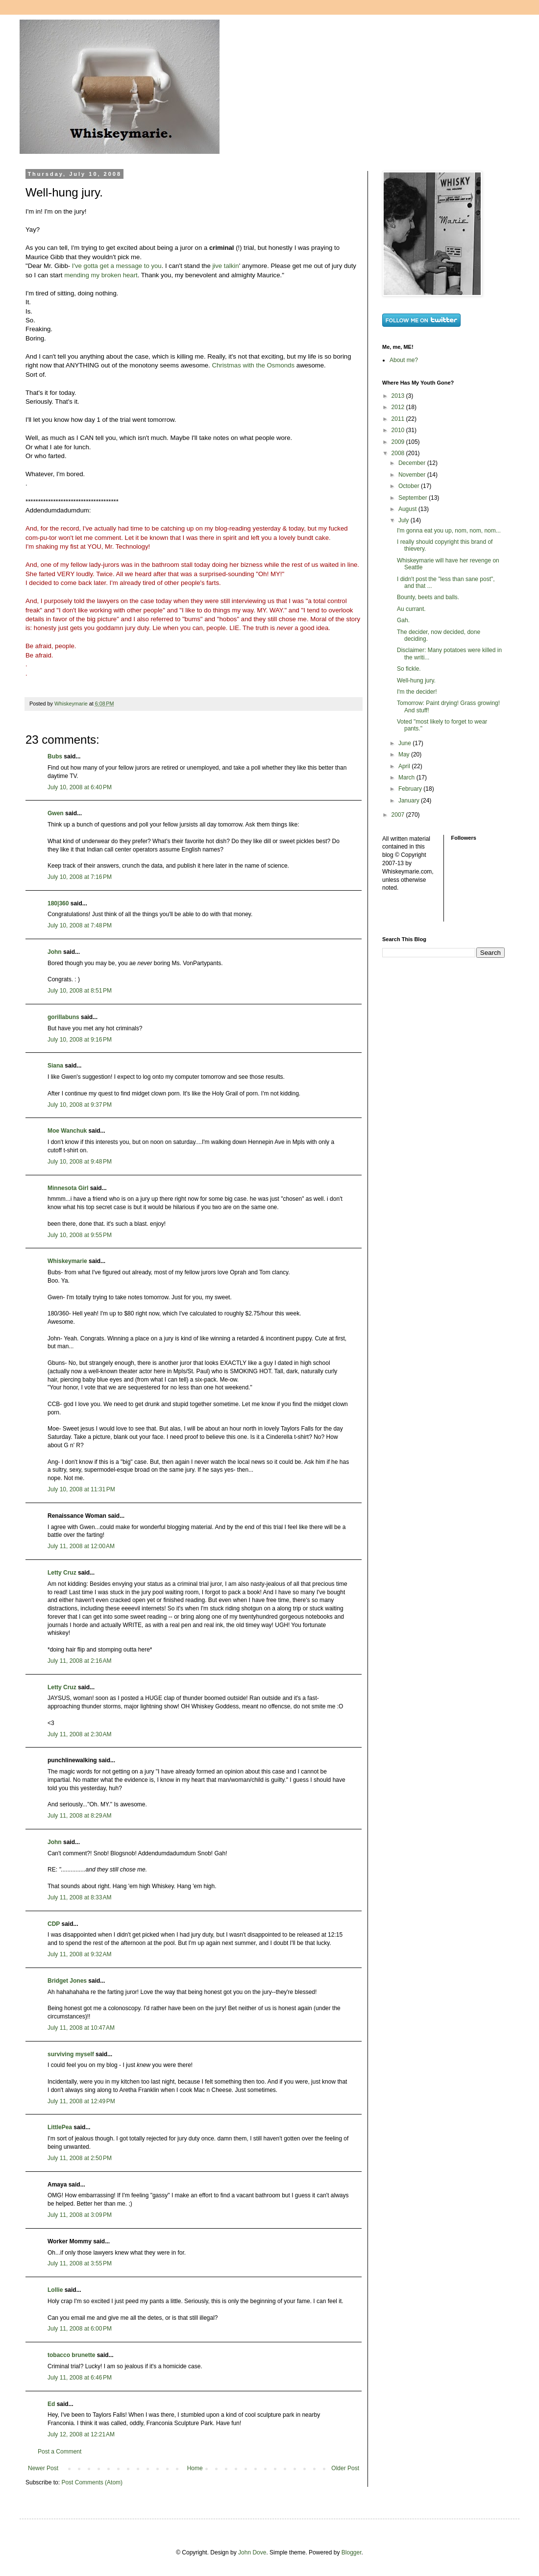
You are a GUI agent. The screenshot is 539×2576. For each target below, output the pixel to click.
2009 (399, 441)
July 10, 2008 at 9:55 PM (80, 1235)
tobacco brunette (71, 2355)
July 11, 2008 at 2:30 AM (79, 1734)
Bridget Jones (67, 1980)
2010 (399, 430)
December (412, 463)
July (404, 520)
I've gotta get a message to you (117, 265)
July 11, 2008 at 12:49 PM (81, 2101)
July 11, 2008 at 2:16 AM (79, 1660)
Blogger (352, 2552)
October (409, 486)
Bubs (55, 756)
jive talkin (225, 265)
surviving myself (71, 2054)
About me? (404, 360)
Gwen (56, 813)
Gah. (403, 620)
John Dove (252, 2552)
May (404, 754)
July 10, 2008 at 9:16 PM (80, 1039)
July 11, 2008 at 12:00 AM (81, 1546)
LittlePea (60, 2127)
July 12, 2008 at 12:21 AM (81, 2434)
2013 (399, 395)
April (405, 766)
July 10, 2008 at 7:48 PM (80, 925)
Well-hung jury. (416, 680)
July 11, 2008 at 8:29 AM (79, 1815)
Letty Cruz (62, 1572)
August (408, 509)
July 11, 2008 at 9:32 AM (79, 1954)
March (407, 777)
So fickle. (409, 668)
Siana (55, 1065)
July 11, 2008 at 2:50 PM (80, 2158)
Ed (51, 2404)
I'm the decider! (417, 691)
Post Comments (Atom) (91, 2482)
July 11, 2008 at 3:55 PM (80, 2263)
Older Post (345, 2468)
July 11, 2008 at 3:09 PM (80, 2214)
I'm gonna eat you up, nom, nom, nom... (449, 530)
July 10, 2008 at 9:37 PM (80, 1104)
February (410, 788)
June (405, 743)
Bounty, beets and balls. (428, 597)
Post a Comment (59, 2451)
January (409, 800)
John (55, 951)
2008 (399, 453)
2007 (399, 814)
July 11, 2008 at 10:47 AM (81, 2027)
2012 (399, 407)
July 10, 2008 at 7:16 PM (80, 877)
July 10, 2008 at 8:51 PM (80, 990)
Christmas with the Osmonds (253, 365)
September (413, 497)
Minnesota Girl (68, 1188)
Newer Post (43, 2468)
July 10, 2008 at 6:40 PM (80, 787)
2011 (399, 418)
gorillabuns (63, 1017)
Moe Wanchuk (67, 1130)
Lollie (55, 2289)
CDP (54, 1923)
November (412, 474)
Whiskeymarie (67, 1261)
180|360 (58, 903)
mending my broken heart (101, 275)
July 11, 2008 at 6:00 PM (80, 2328)
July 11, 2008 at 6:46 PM (80, 2377)
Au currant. (411, 609)
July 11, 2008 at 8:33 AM (79, 1897)
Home (195, 2468)
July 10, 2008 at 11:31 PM (81, 1489)
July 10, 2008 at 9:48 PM (80, 1161)
